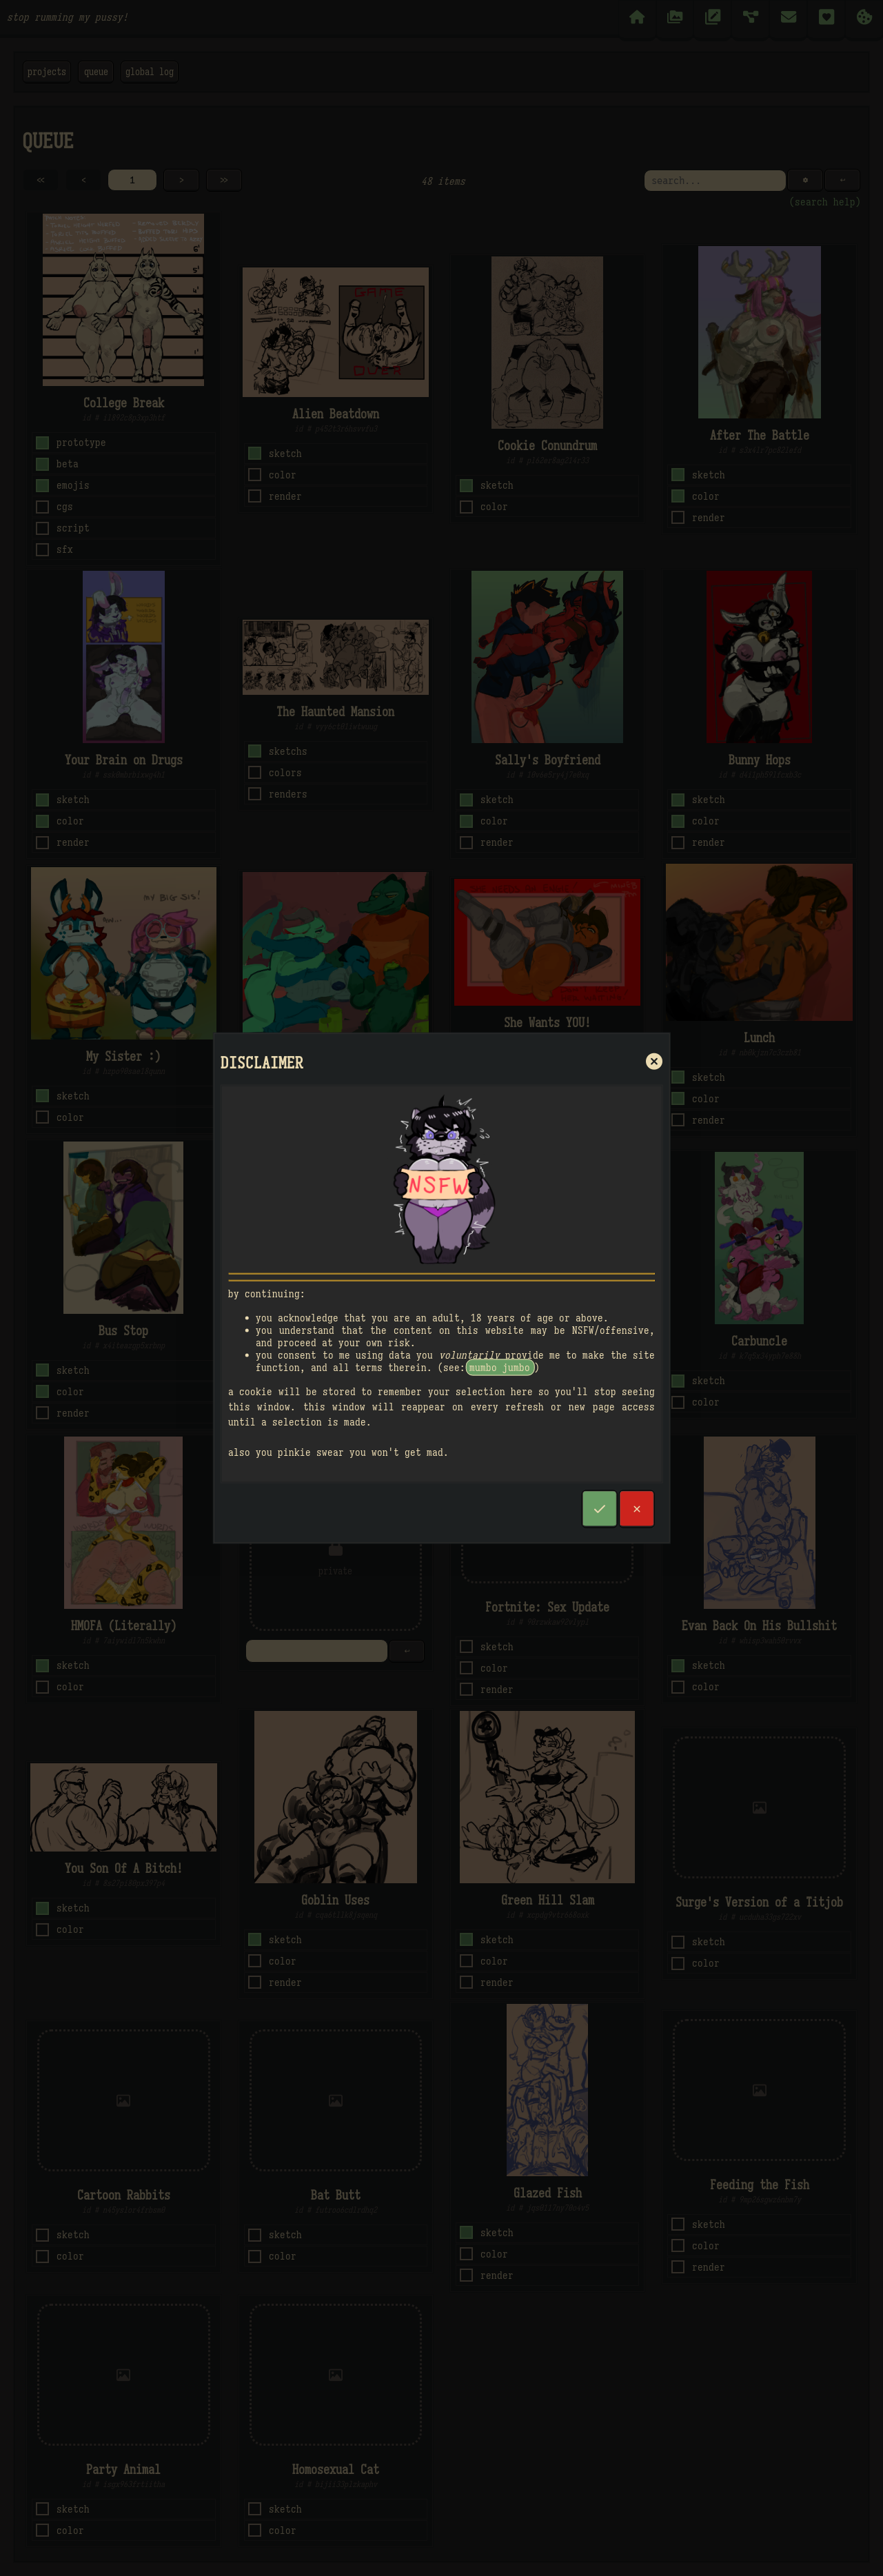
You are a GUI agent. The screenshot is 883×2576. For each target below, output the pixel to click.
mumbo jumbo (499, 1367)
